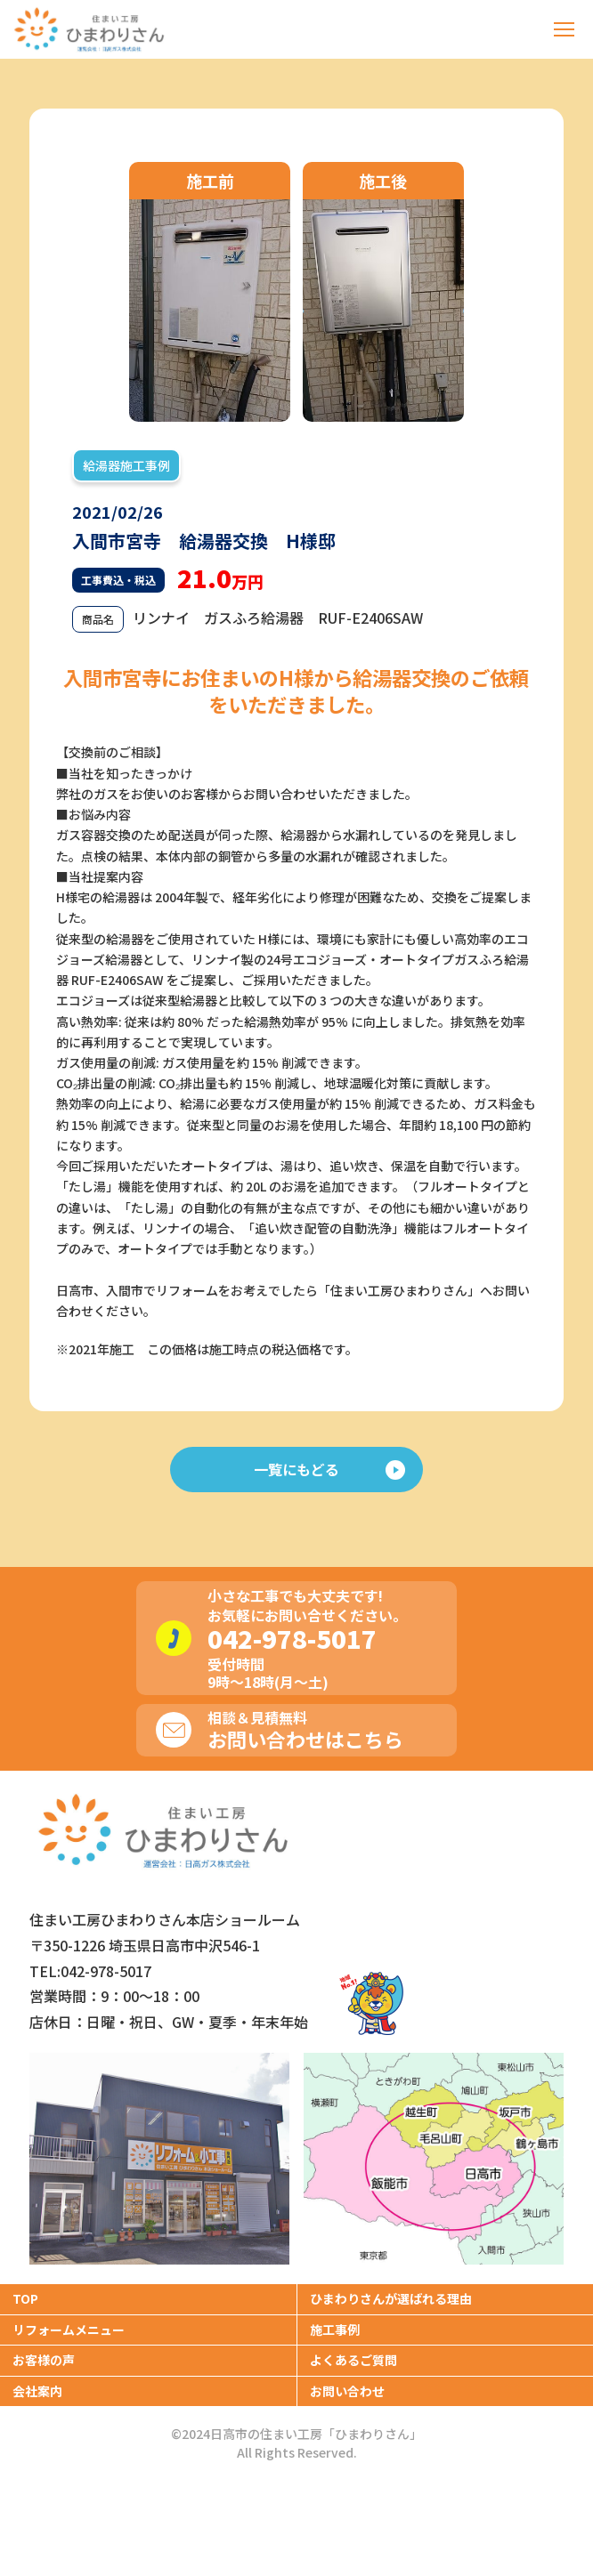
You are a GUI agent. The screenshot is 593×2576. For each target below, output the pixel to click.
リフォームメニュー (68, 2329)
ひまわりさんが (391, 2298)
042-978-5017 (292, 1638)
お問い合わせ (347, 2391)
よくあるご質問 (353, 2360)
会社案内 (37, 2391)
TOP (25, 2298)
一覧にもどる (329, 1469)
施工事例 (335, 2329)
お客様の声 (43, 2360)
